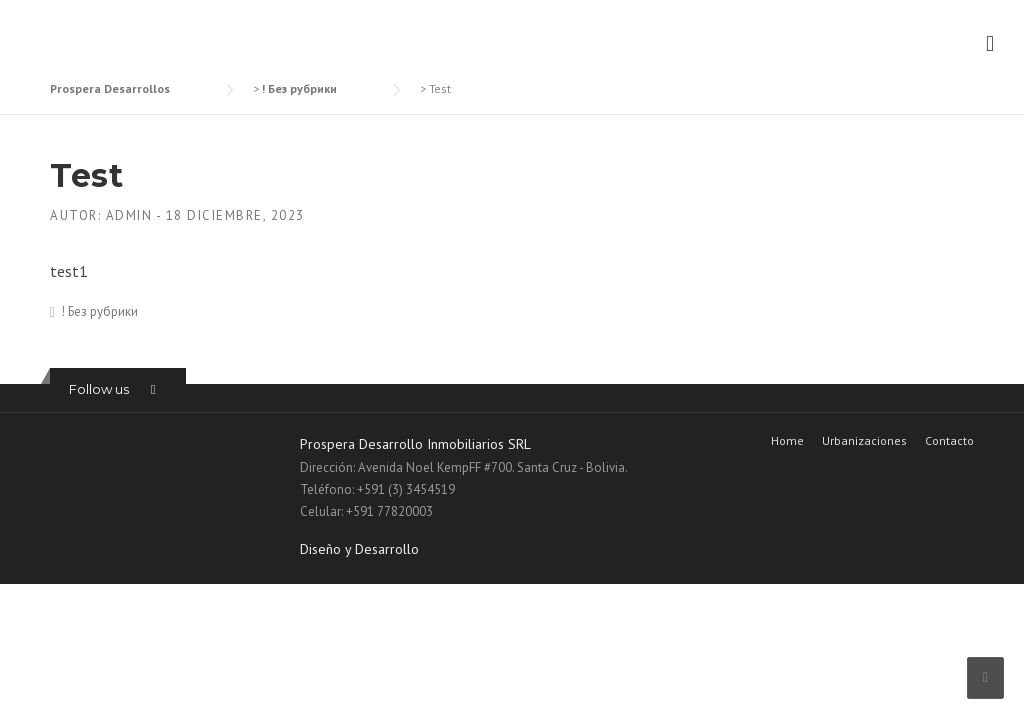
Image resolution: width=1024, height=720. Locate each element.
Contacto (949, 441)
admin (129, 215)
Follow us (99, 389)
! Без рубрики (99, 311)
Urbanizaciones (864, 441)
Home (787, 441)
